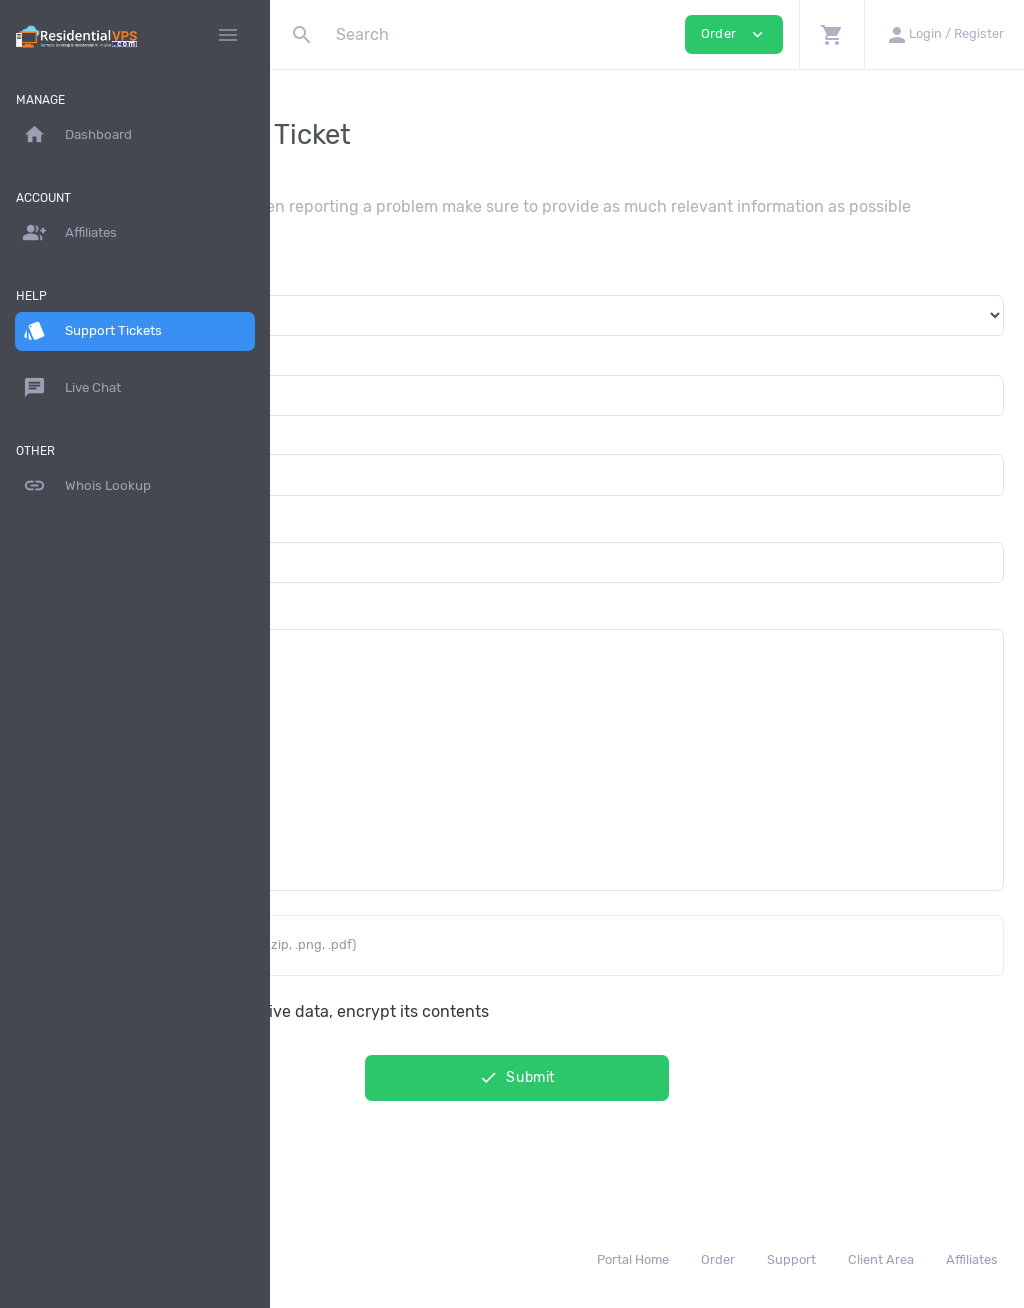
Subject (319, 539)
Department (335, 292)
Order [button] (734, 34)
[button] (831, 34)
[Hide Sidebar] (228, 35)
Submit (647, 1095)
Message (323, 627)
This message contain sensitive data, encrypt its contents (533, 1028)
